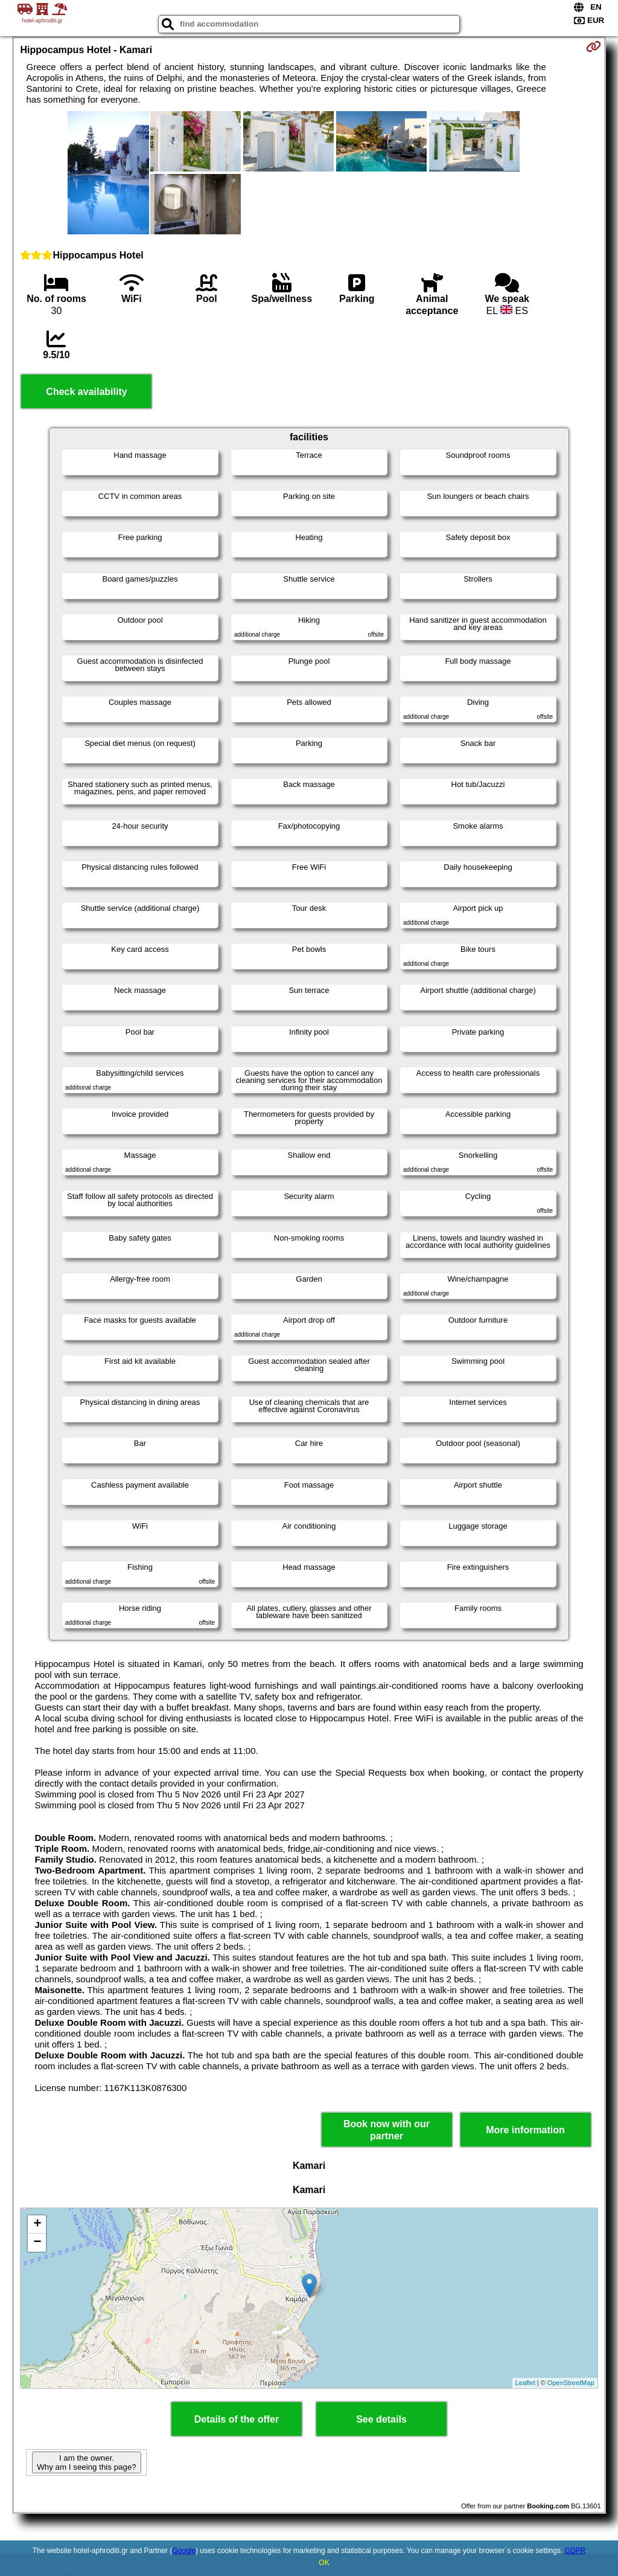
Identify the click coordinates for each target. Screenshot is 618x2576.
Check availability (86, 392)
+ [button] (37, 2224)
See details (381, 2419)
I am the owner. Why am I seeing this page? (86, 2462)
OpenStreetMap (570, 2382)
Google (184, 2550)
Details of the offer (236, 2419)
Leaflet (525, 2382)
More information (525, 2130)
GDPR (575, 2550)
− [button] (37, 2243)
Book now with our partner (386, 2130)
